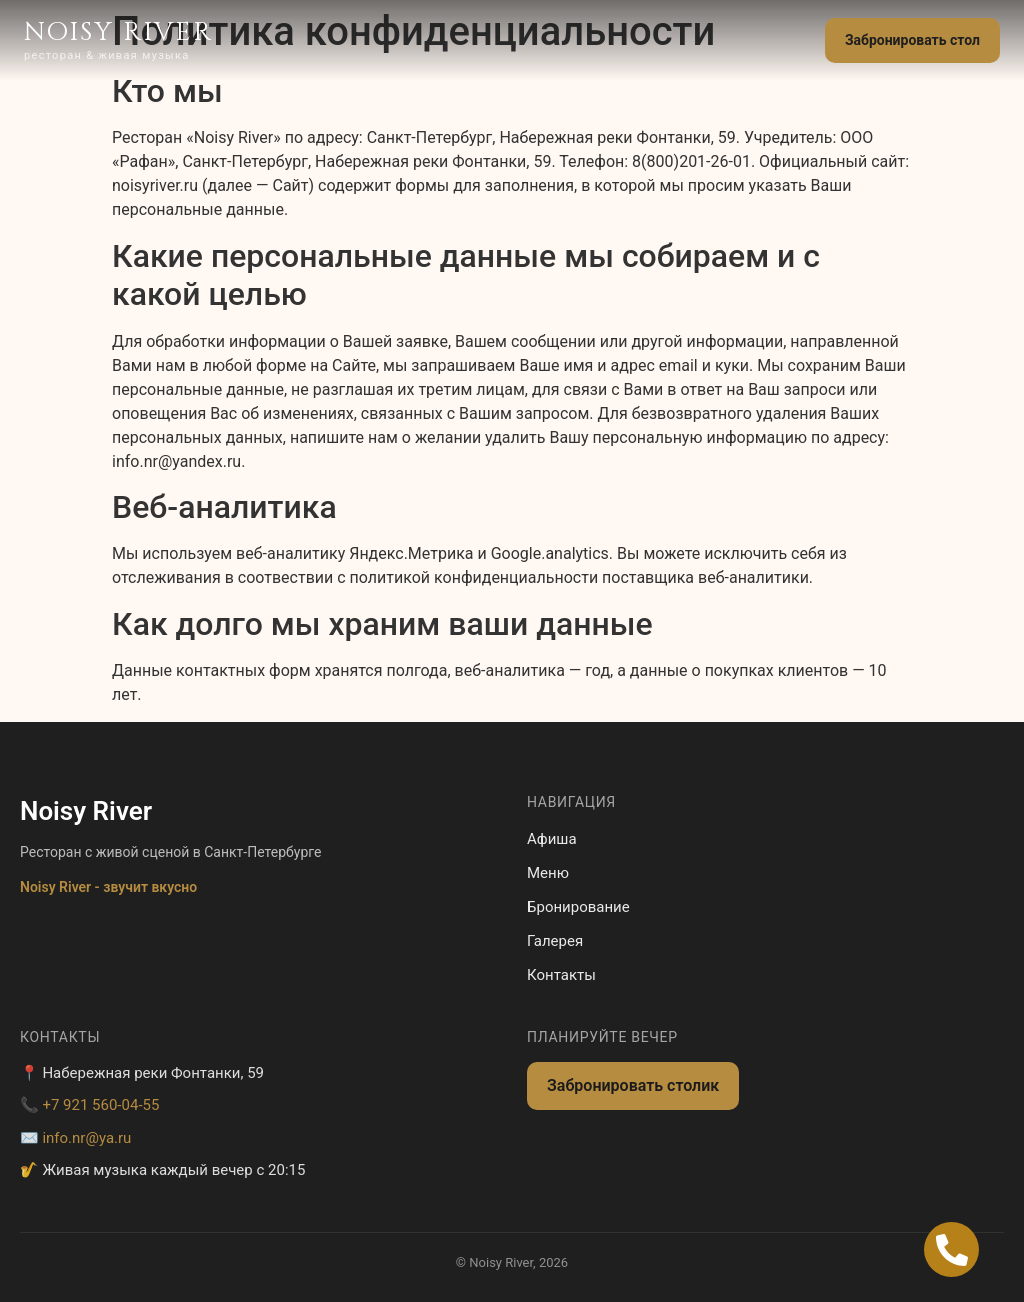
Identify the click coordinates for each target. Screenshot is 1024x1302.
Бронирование (578, 907)
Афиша (552, 839)
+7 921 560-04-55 (100, 1105)
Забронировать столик (633, 1085)
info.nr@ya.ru (86, 1138)
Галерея (555, 941)
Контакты (561, 975)
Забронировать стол (912, 40)
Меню (548, 873)
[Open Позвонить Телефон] (951, 1249)
